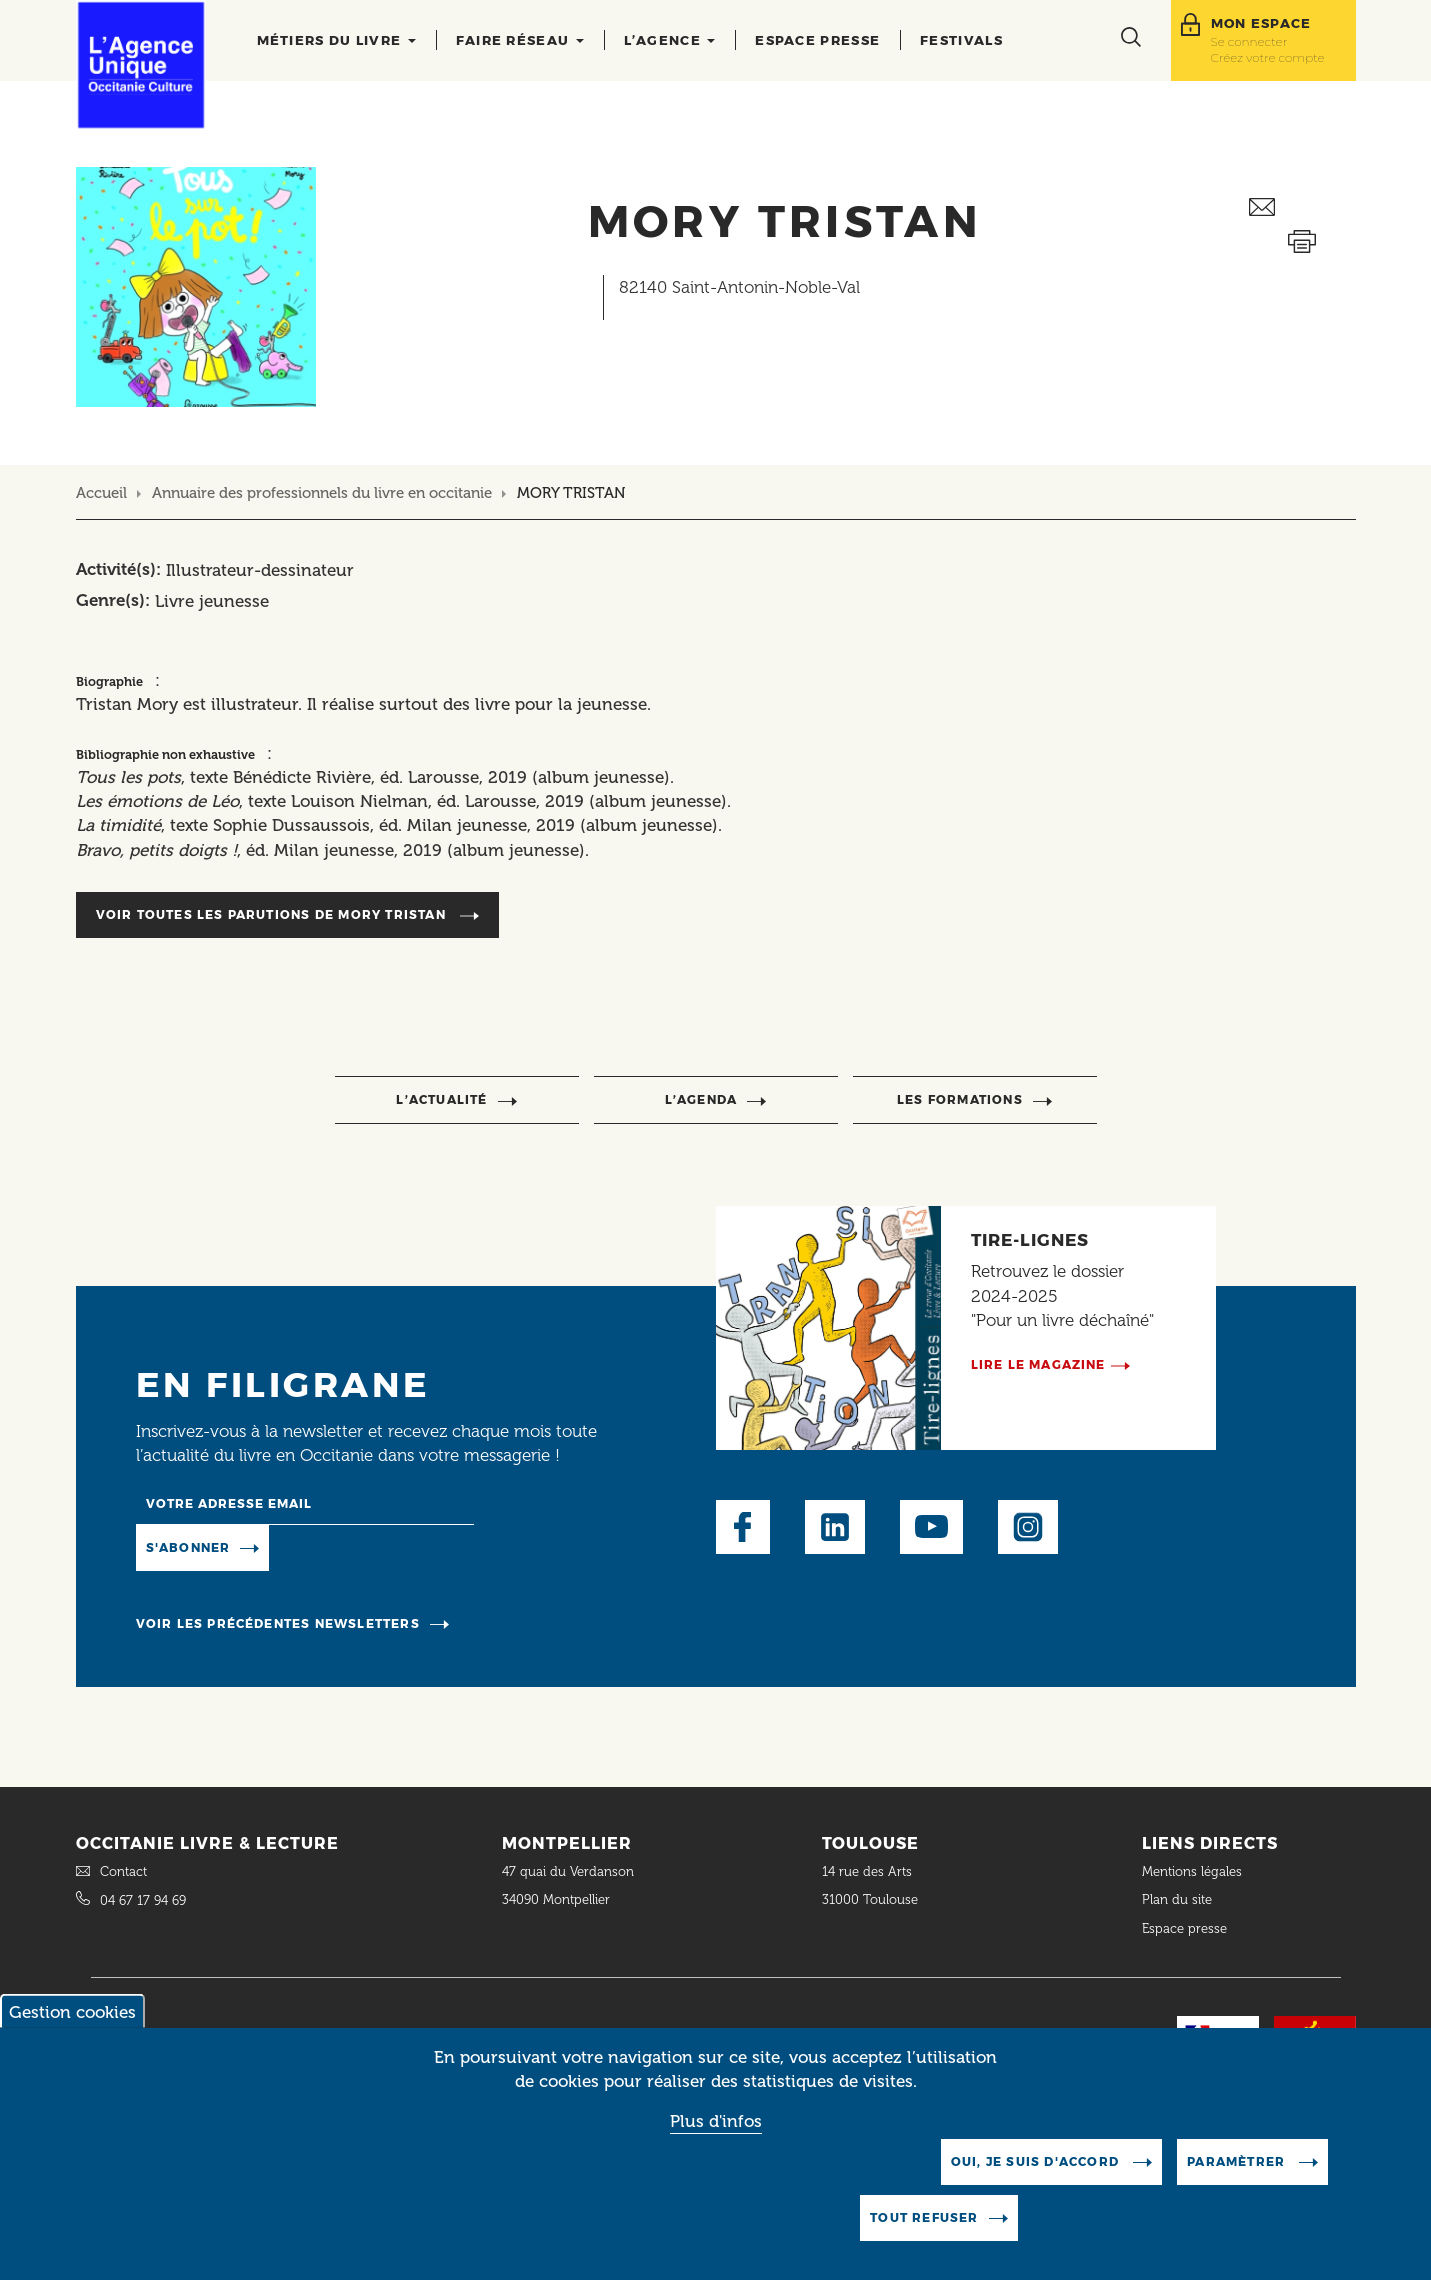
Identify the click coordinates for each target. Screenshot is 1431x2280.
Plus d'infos (716, 2135)
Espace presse (817, 40)
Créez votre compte (1268, 57)
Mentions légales (1194, 1871)
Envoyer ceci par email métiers (1302, 207)
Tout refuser (924, 2231)
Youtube (931, 1527)
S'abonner (188, 1547)
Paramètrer (1238, 2175)
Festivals (961, 40)
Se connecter (1249, 41)
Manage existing (350, 1546)
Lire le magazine (1038, 1364)
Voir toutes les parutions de (273, 914)
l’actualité (441, 1099)
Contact (123, 1871)
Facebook (743, 1527)
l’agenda (701, 1099)
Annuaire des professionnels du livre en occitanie (322, 493)
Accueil (101, 493)
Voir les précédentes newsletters (278, 1623)
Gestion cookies (72, 2026)
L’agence (670, 40)
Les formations (960, 1099)
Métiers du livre (336, 40)
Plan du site (1177, 1899)
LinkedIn (835, 1527)
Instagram (1028, 1527)
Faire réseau (520, 40)
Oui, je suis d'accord (1037, 2175)
